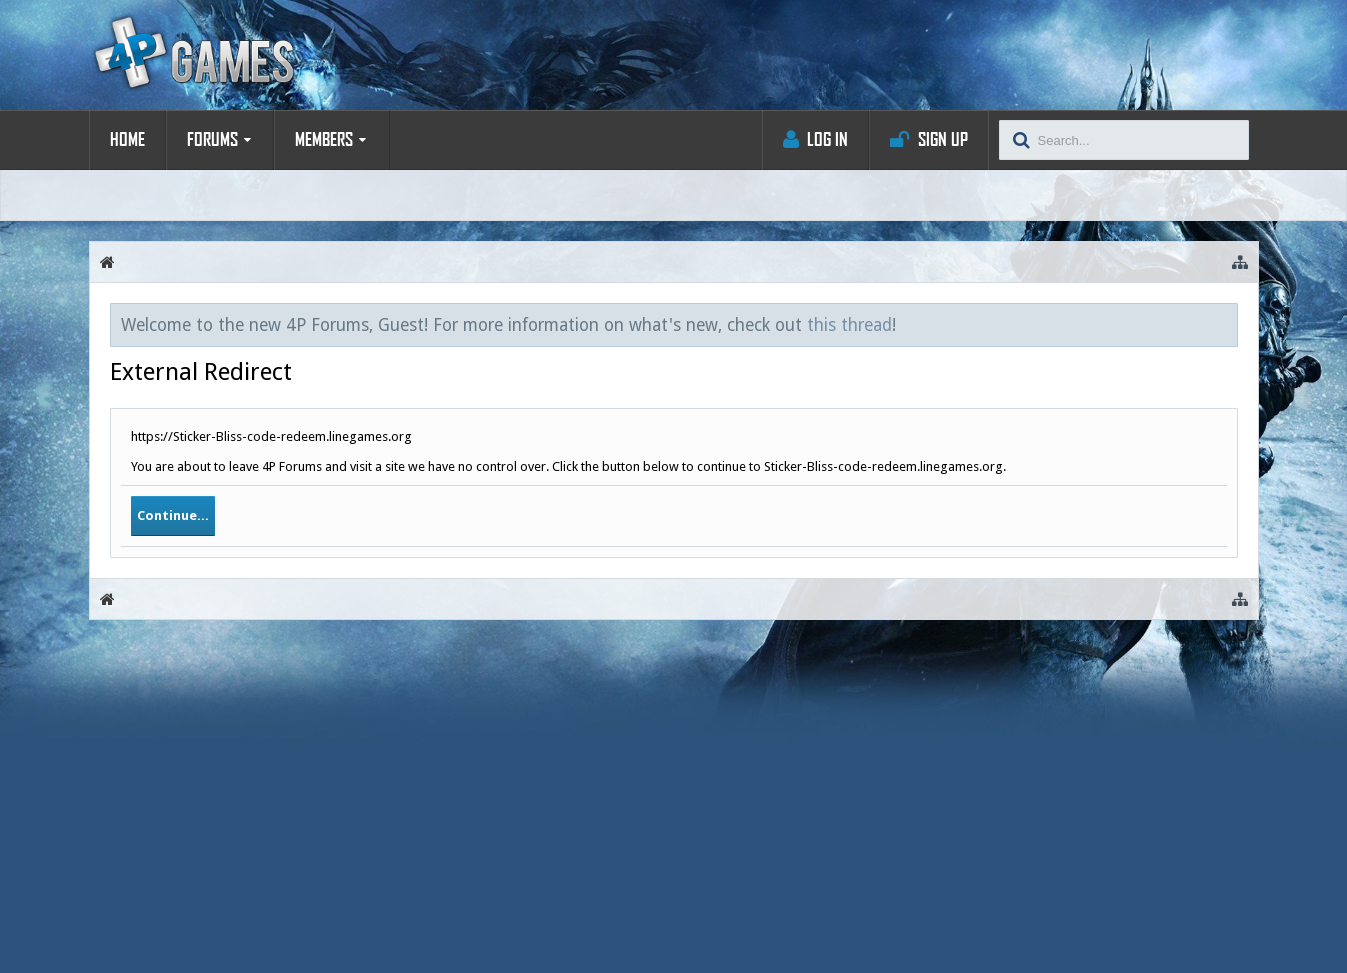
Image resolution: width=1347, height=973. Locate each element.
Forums (212, 140)
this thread (849, 325)
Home (127, 140)
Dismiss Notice (1224, 324)
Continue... (173, 515)
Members (324, 140)
